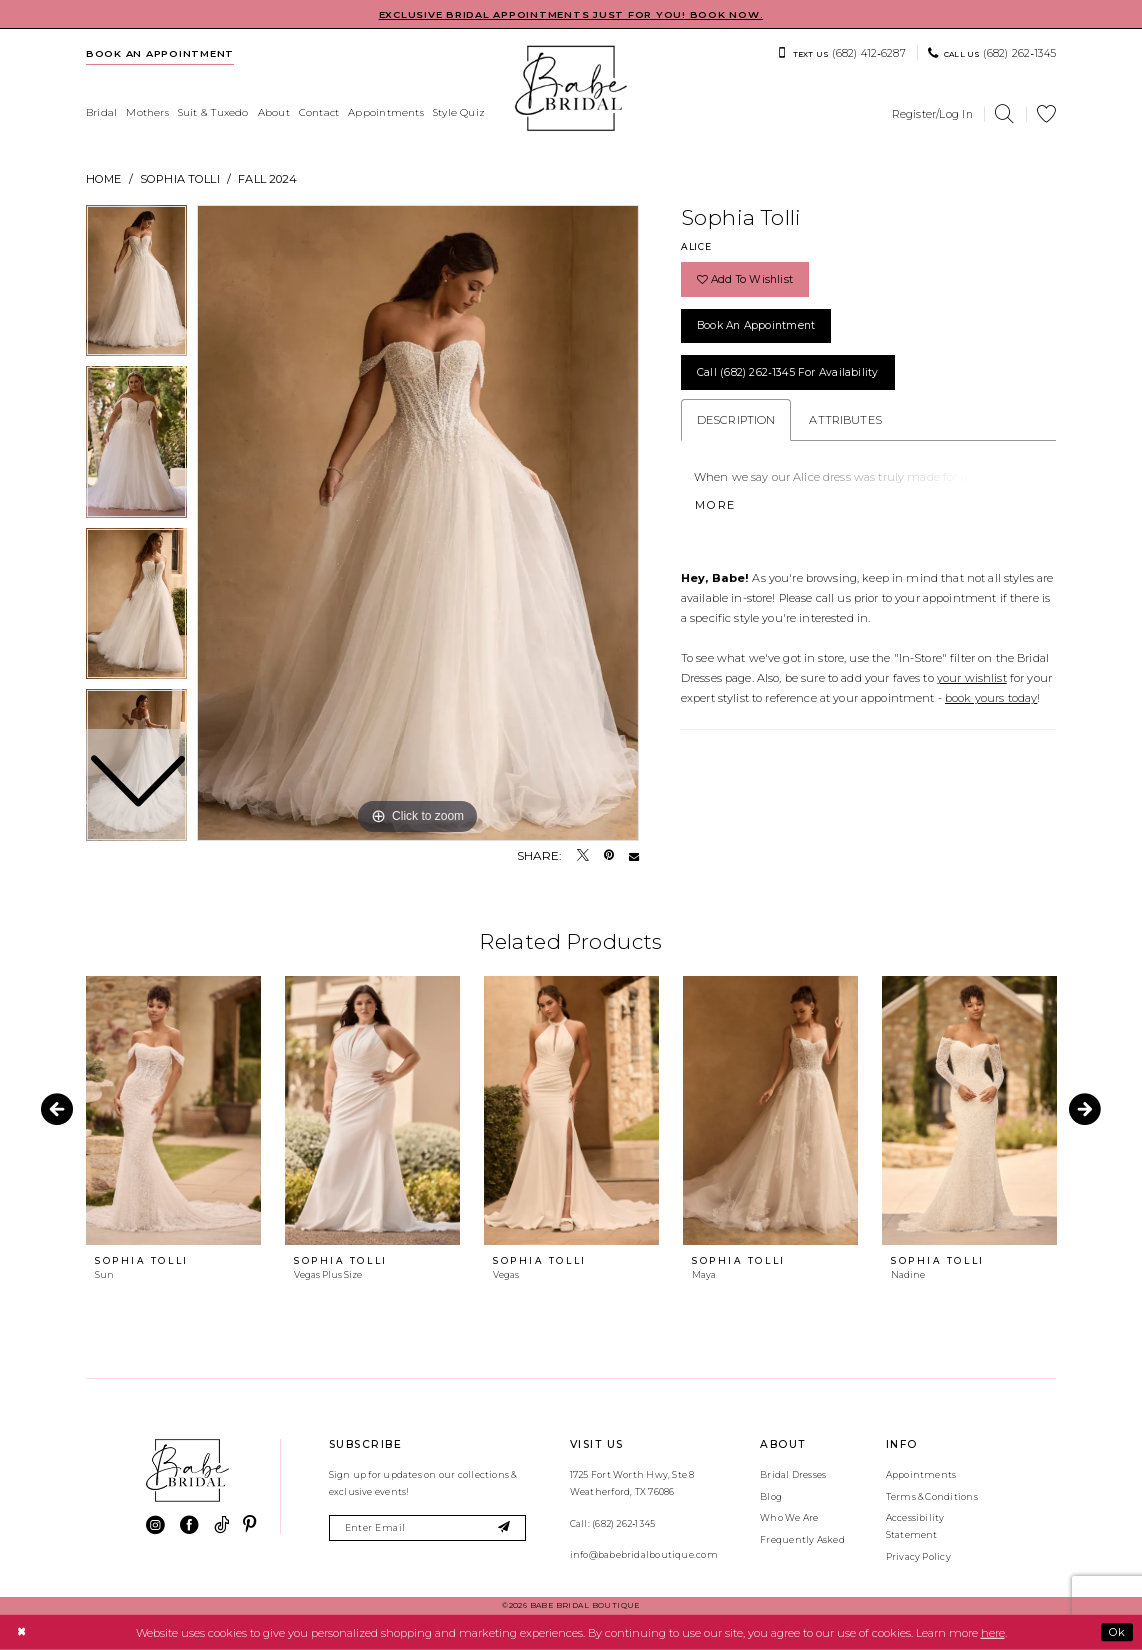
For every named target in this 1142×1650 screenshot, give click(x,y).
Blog (771, 1496)
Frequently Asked (802, 1539)
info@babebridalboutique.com (644, 1554)
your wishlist (972, 678)
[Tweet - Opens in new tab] (583, 856)
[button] (932, 114)
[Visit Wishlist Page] (1047, 114)
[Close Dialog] (21, 1632)
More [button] (715, 505)
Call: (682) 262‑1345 (612, 1523)
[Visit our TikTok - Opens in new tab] (221, 1525)
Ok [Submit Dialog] (1117, 1632)
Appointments (921, 1474)
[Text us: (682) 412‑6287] (841, 53)
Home (104, 179)
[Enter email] (427, 1528)
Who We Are (789, 1517)
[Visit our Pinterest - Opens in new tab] (249, 1525)
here (993, 1632)
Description (736, 420)
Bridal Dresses (793, 1474)
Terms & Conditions (932, 1496)
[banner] (571, 88)
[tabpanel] (418, 523)
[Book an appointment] (160, 53)
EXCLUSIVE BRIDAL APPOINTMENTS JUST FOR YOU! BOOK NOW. (571, 14)
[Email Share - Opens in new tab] (634, 856)
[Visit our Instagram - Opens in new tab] (155, 1525)
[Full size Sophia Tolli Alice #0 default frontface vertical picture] (418, 523)
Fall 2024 (267, 179)
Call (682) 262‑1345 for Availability (788, 372)
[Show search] (1005, 114)
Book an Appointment (756, 325)
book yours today (991, 698)
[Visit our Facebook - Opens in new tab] (189, 1525)
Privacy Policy (918, 1556)
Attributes (845, 420)
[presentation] (173, 1110)
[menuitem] (160, 53)
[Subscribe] (504, 1528)
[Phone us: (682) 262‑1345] (992, 53)
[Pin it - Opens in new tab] (609, 856)
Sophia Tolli (180, 179)
